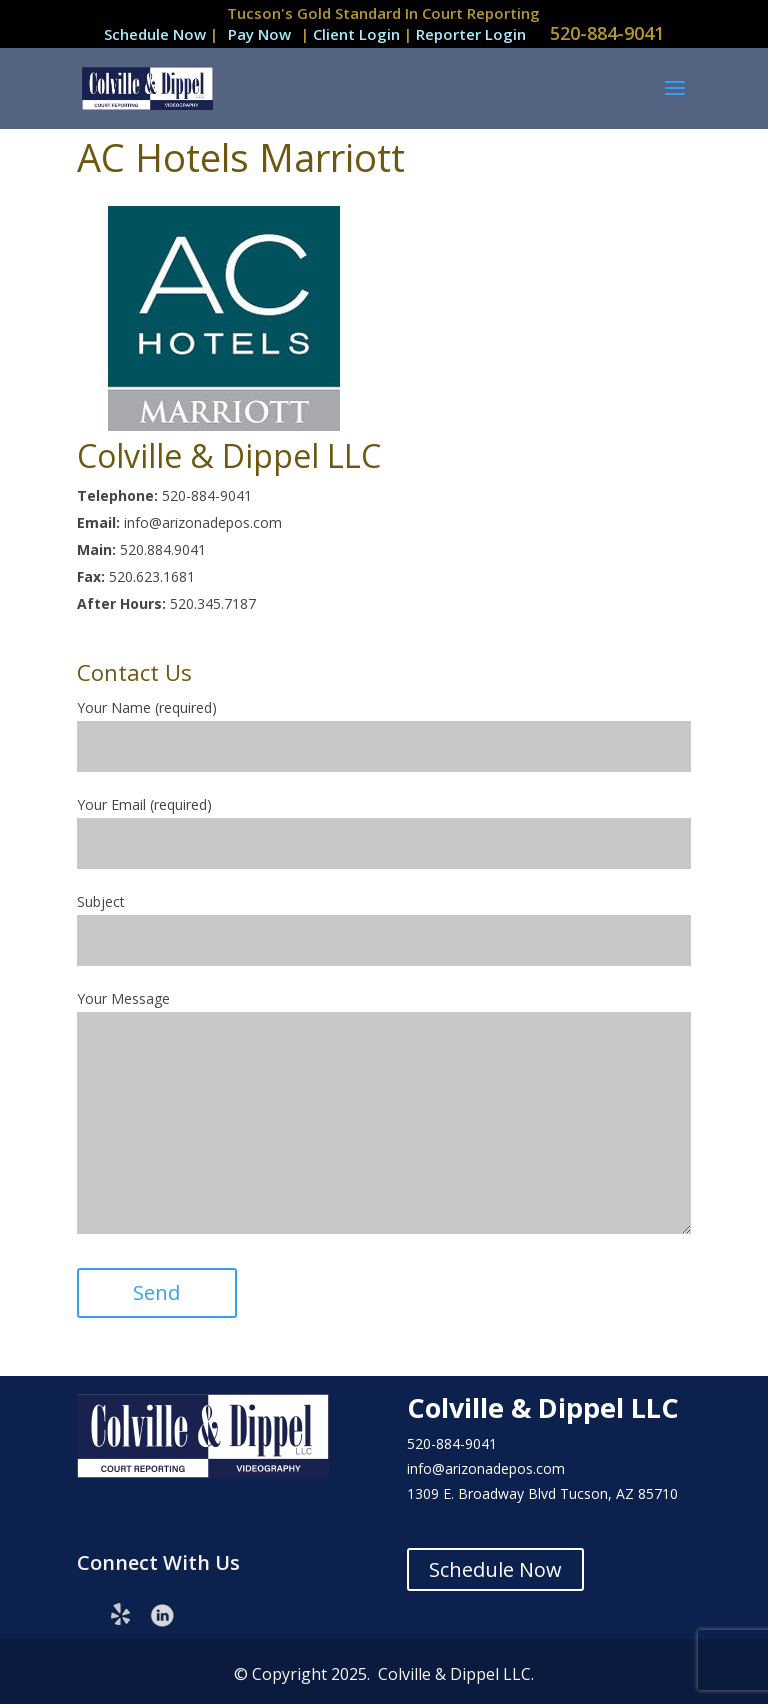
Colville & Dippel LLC (543, 1407)
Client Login (358, 34)
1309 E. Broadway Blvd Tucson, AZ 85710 (542, 1493)
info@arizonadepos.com (486, 1468)
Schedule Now (155, 34)
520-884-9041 (607, 33)
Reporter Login (471, 34)
